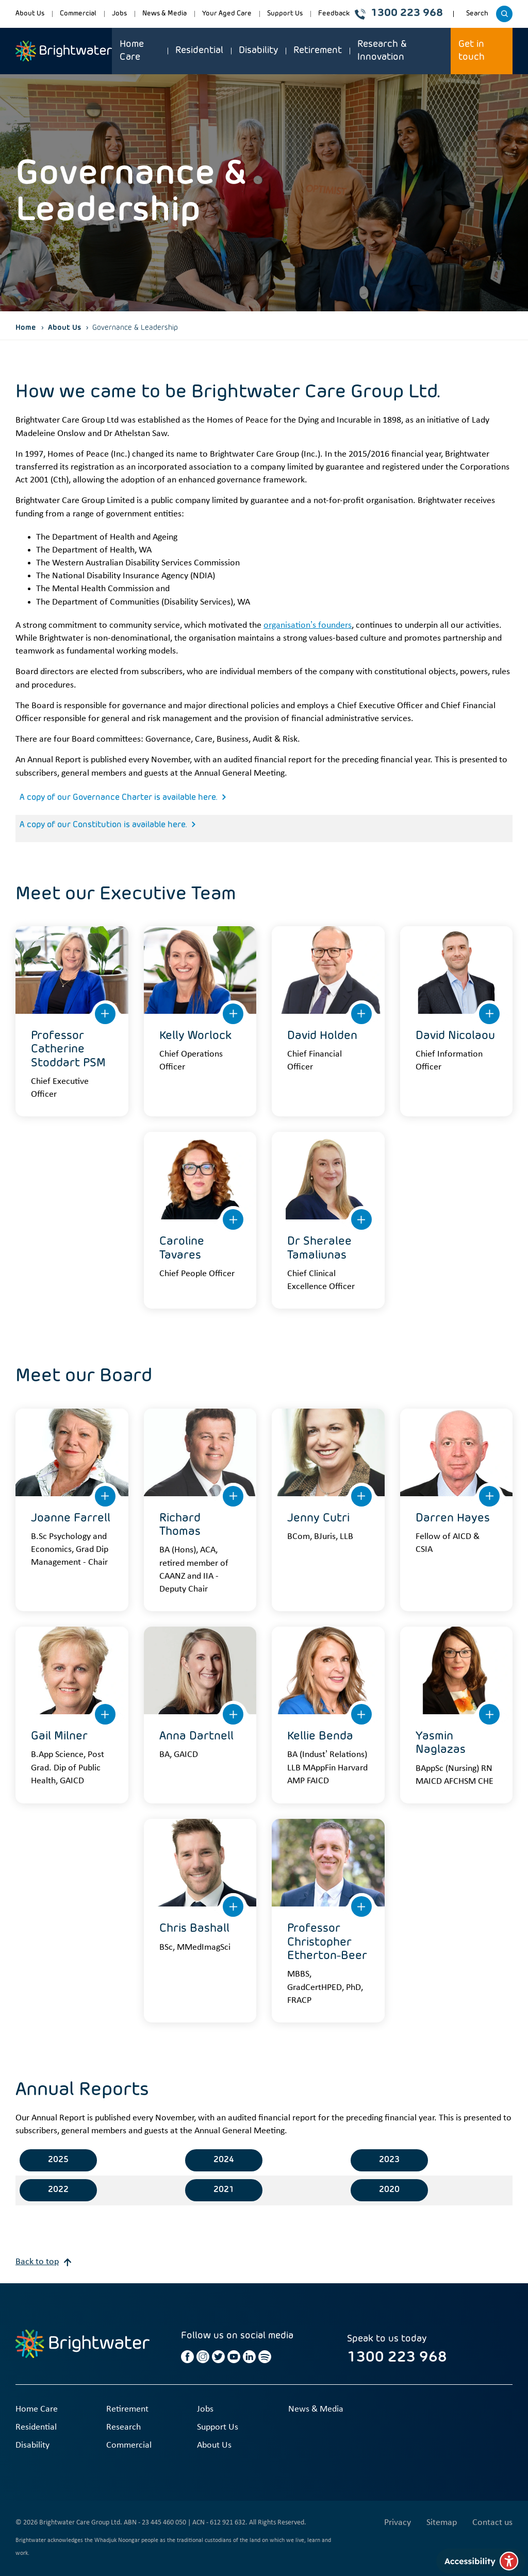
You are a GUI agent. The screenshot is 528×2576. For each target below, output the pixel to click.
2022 (58, 2190)
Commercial (78, 13)
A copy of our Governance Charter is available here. (118, 798)
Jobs (119, 13)
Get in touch (471, 51)
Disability (258, 50)
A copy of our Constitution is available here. (103, 825)
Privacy (397, 2523)
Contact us (492, 2523)
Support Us (285, 13)
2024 (223, 2160)
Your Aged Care (227, 13)
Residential (199, 50)
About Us (29, 13)
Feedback (334, 13)
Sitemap (441, 2523)
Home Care (132, 51)
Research (123, 2427)
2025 (58, 2160)
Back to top (43, 2262)
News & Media (164, 13)
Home (25, 327)
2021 (223, 2190)
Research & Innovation (382, 51)
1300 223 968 (399, 13)
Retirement (317, 50)
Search (478, 17)
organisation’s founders (307, 625)
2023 (389, 2160)
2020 (389, 2190)
